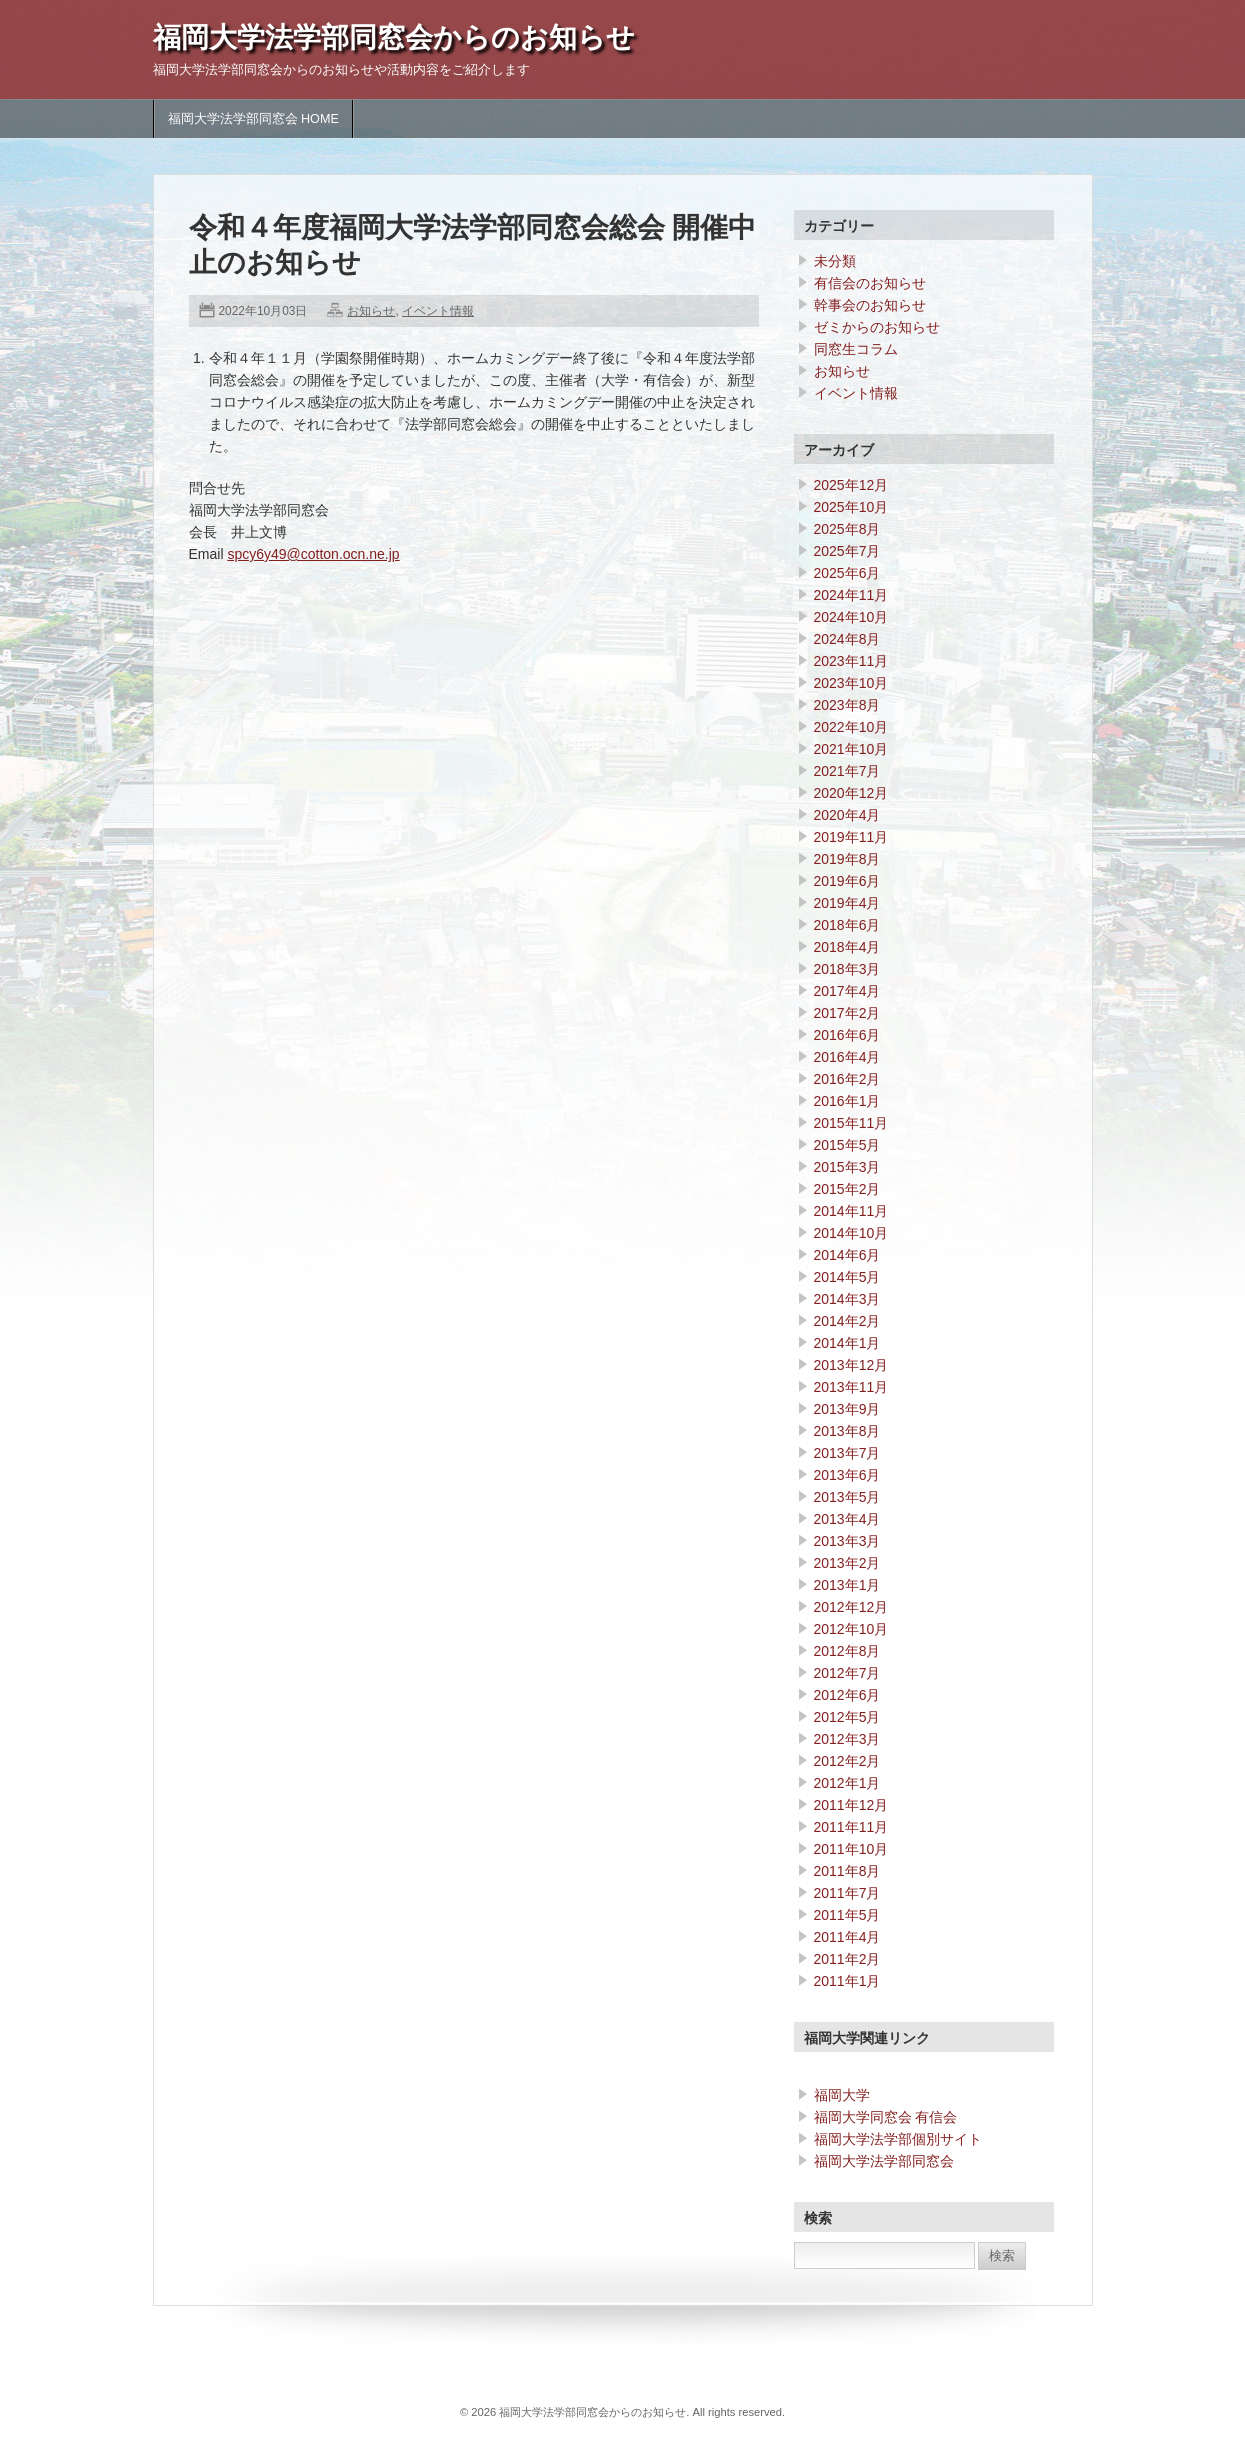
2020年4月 (847, 815)
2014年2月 (847, 1321)
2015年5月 (847, 1145)
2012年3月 (847, 1739)
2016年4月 (847, 1057)
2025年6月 (847, 573)
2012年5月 (847, 1717)
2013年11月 (851, 1387)
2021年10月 (851, 749)
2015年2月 (847, 1189)
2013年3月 (847, 1541)
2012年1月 (847, 1783)
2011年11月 (851, 1827)
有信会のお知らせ (870, 283)
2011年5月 (847, 1915)
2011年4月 (847, 1937)
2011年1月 (847, 1981)
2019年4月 (847, 903)
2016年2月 (847, 1079)
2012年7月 (847, 1673)
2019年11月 (851, 837)
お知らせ (371, 311)
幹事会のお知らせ (870, 305)
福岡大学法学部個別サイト (898, 2139)
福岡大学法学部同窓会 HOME (253, 119)
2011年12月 (851, 1805)
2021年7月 (847, 771)
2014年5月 (847, 1277)
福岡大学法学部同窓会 (884, 2161)
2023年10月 (851, 683)
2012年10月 (851, 1629)
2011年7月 (847, 1893)
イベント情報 (438, 311)
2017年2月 (847, 1013)
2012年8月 (847, 1651)
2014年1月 (847, 1343)
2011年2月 (847, 1959)
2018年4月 (847, 947)
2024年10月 (851, 617)
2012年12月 (851, 1607)
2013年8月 (847, 1431)
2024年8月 (847, 639)
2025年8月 (847, 529)
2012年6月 (847, 1695)
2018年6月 (847, 925)
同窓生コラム (856, 349)
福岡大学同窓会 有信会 (886, 2117)
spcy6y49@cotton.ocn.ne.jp (313, 554)
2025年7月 (847, 551)
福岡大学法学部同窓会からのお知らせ (394, 37)
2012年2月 (847, 1761)
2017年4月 (847, 991)
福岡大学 (842, 2095)
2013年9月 (847, 1409)
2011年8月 (847, 1871)
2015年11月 (851, 1123)
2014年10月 (851, 1233)
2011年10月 (851, 1849)
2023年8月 (847, 705)
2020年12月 (851, 793)
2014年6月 (847, 1255)
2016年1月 (847, 1101)
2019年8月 (847, 859)
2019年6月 (847, 881)
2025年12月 (851, 485)
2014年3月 (847, 1299)
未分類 (835, 261)
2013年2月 (847, 1563)
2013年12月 (851, 1365)
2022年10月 (851, 727)
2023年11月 (851, 661)
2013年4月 (847, 1519)
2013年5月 (847, 1497)
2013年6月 (847, 1475)
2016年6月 (847, 1035)
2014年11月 (851, 1211)
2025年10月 (851, 507)
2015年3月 (847, 1167)
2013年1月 (847, 1585)
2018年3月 (847, 969)
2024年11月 (851, 595)
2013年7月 (847, 1453)
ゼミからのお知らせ (877, 327)
